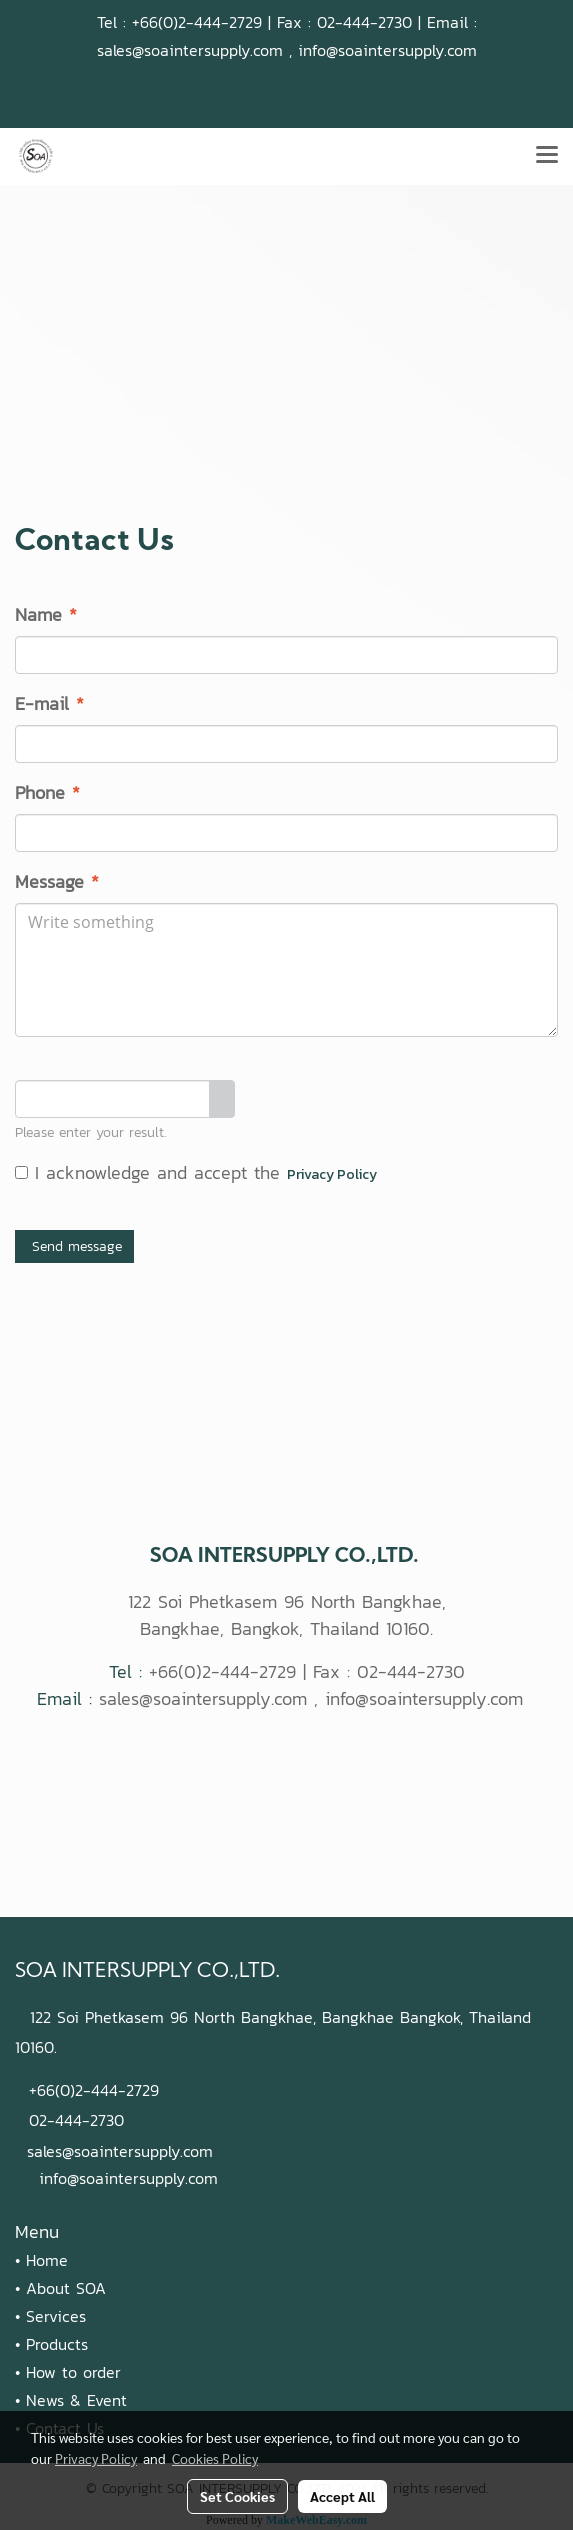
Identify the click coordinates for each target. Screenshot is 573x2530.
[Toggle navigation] (547, 156)
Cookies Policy (215, 2458)
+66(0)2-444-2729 (197, 22)
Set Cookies (237, 2496)
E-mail (49, 703)
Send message (74, 1246)
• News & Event (71, 2400)
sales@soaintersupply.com (190, 50)
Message (57, 881)
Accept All (342, 2496)
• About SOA (60, 2288)
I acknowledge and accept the (196, 1172)
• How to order (68, 2372)
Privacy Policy (332, 1174)
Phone (47, 792)
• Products (51, 2344)
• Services (50, 2316)
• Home (41, 2260)
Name (46, 614)
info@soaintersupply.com (387, 50)
